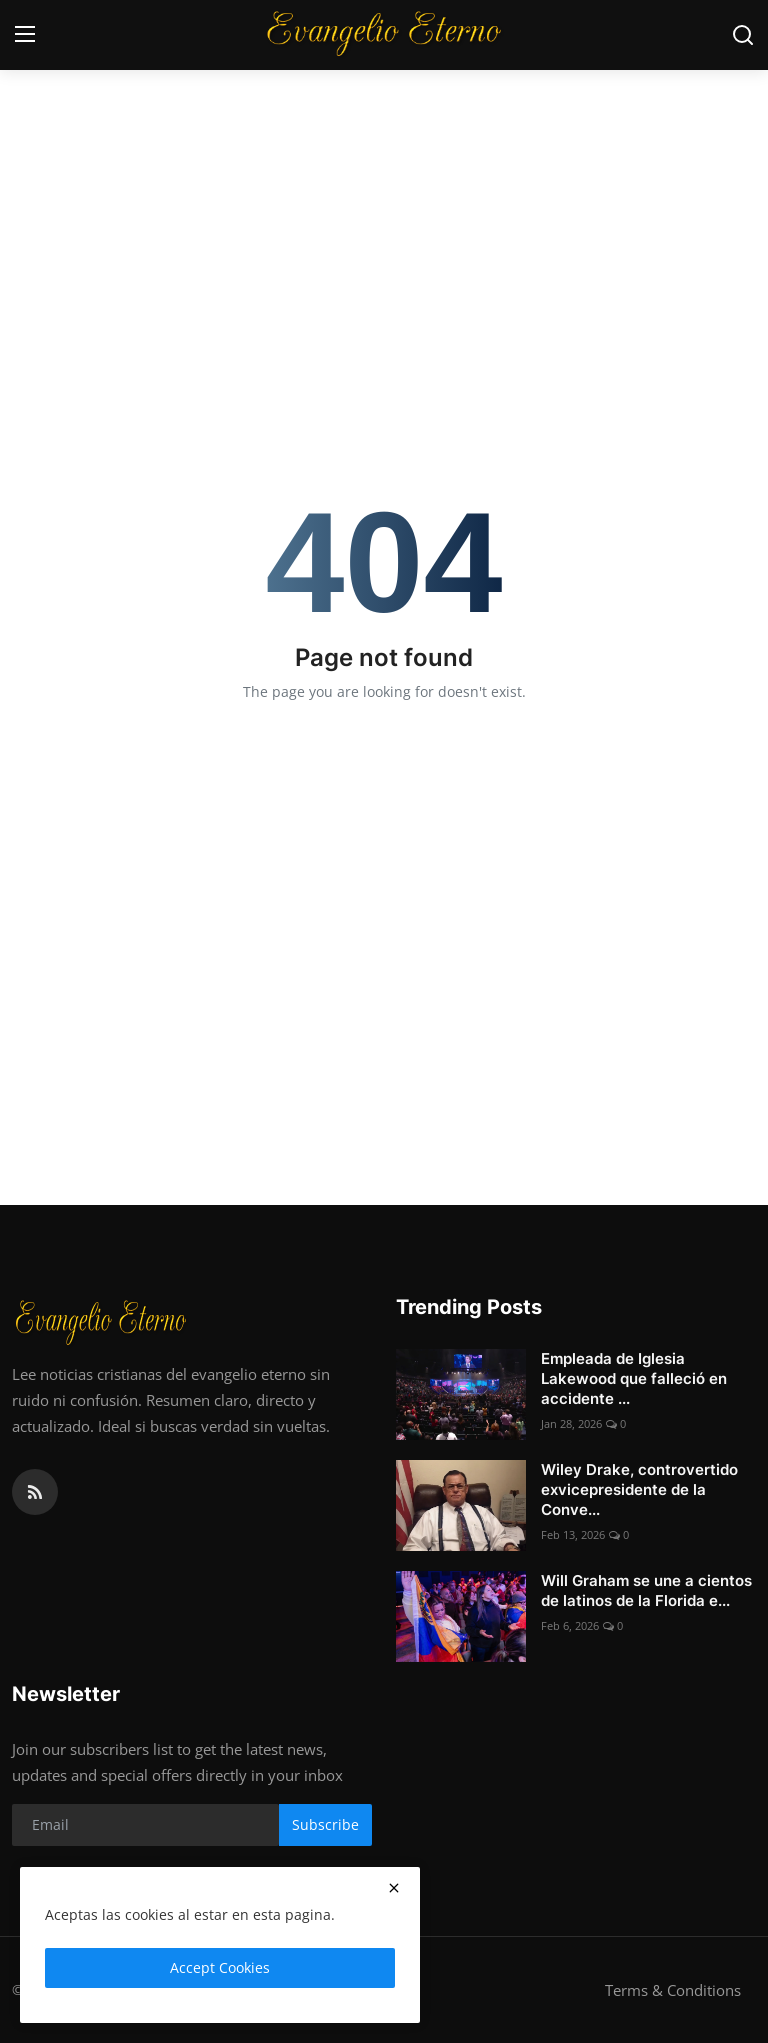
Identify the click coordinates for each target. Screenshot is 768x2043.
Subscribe (325, 1824)
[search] (743, 35)
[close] (394, 1888)
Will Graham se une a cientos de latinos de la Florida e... (646, 1590)
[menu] (25, 35)
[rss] (35, 1492)
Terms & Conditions (673, 1990)
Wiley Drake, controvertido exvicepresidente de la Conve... (639, 1489)
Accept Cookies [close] (220, 1967)
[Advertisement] (384, 150)
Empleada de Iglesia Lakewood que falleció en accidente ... (634, 1378)
